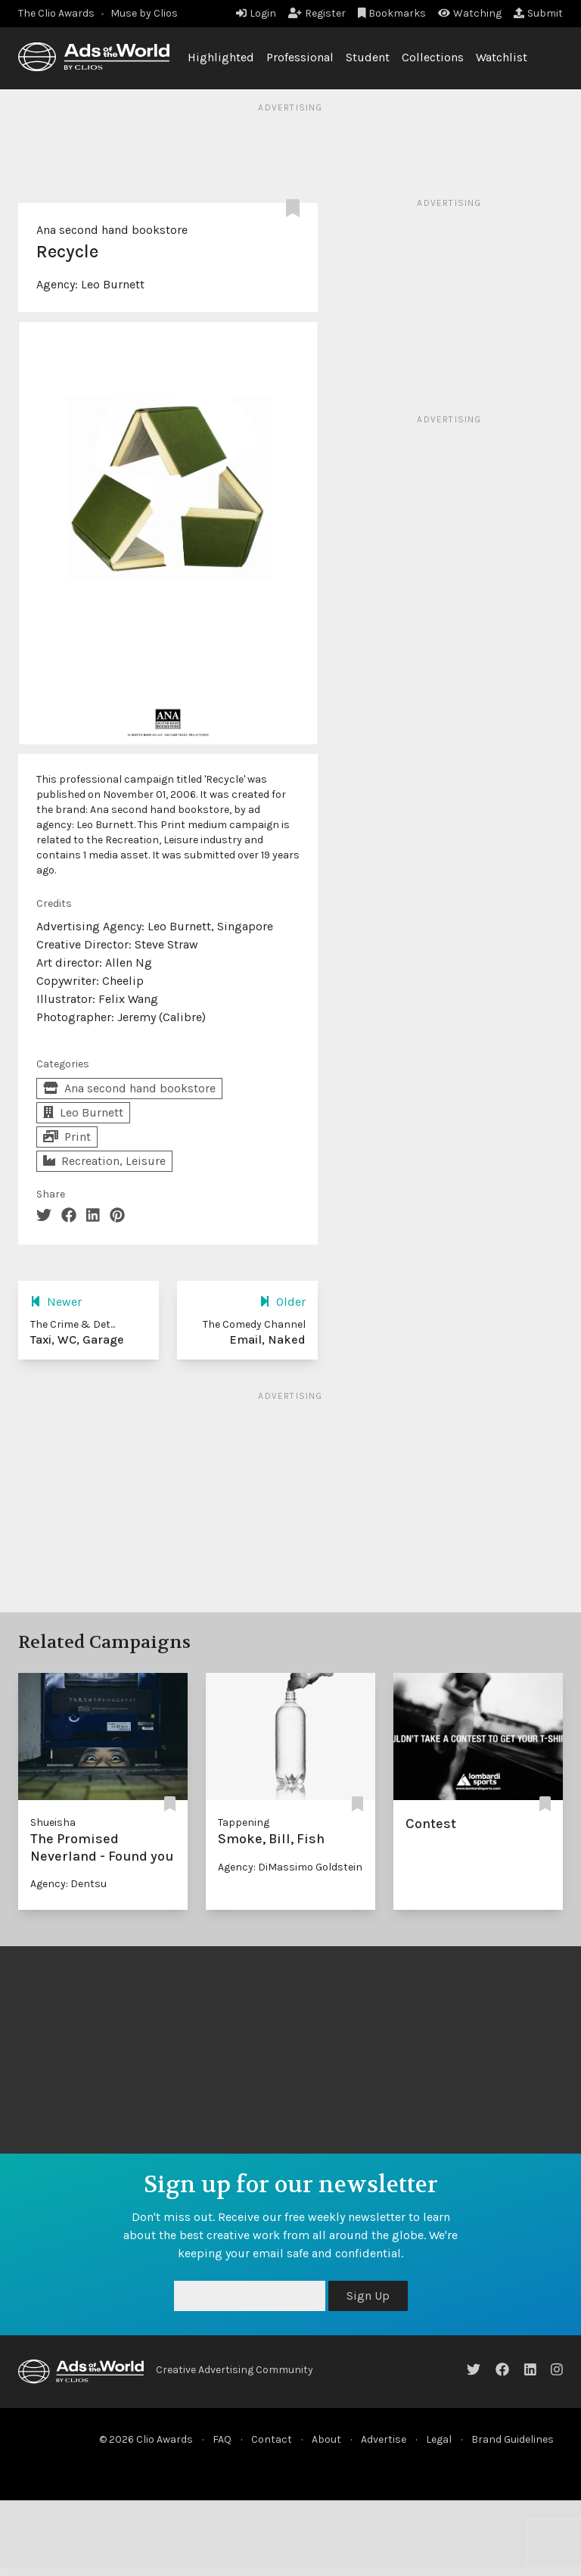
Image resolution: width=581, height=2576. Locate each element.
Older (282, 1301)
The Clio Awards (56, 13)
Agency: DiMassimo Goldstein (290, 1867)
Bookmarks (392, 13)
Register (317, 13)
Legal (439, 2439)
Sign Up (368, 2295)
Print (67, 1136)
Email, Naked (267, 1339)
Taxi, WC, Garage (77, 1339)
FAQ (222, 2439)
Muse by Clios (144, 13)
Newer (56, 1301)
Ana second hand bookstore (112, 230)
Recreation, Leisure (104, 1161)
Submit (538, 13)
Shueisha (53, 1822)
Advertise (383, 2439)
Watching (470, 13)
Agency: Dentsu (68, 1883)
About (326, 2439)
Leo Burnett (112, 284)
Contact (271, 2439)
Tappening (243, 1822)
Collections (433, 57)
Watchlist (501, 57)
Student (368, 57)
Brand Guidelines (512, 2439)
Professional (300, 57)
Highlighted (221, 57)
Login (256, 13)
